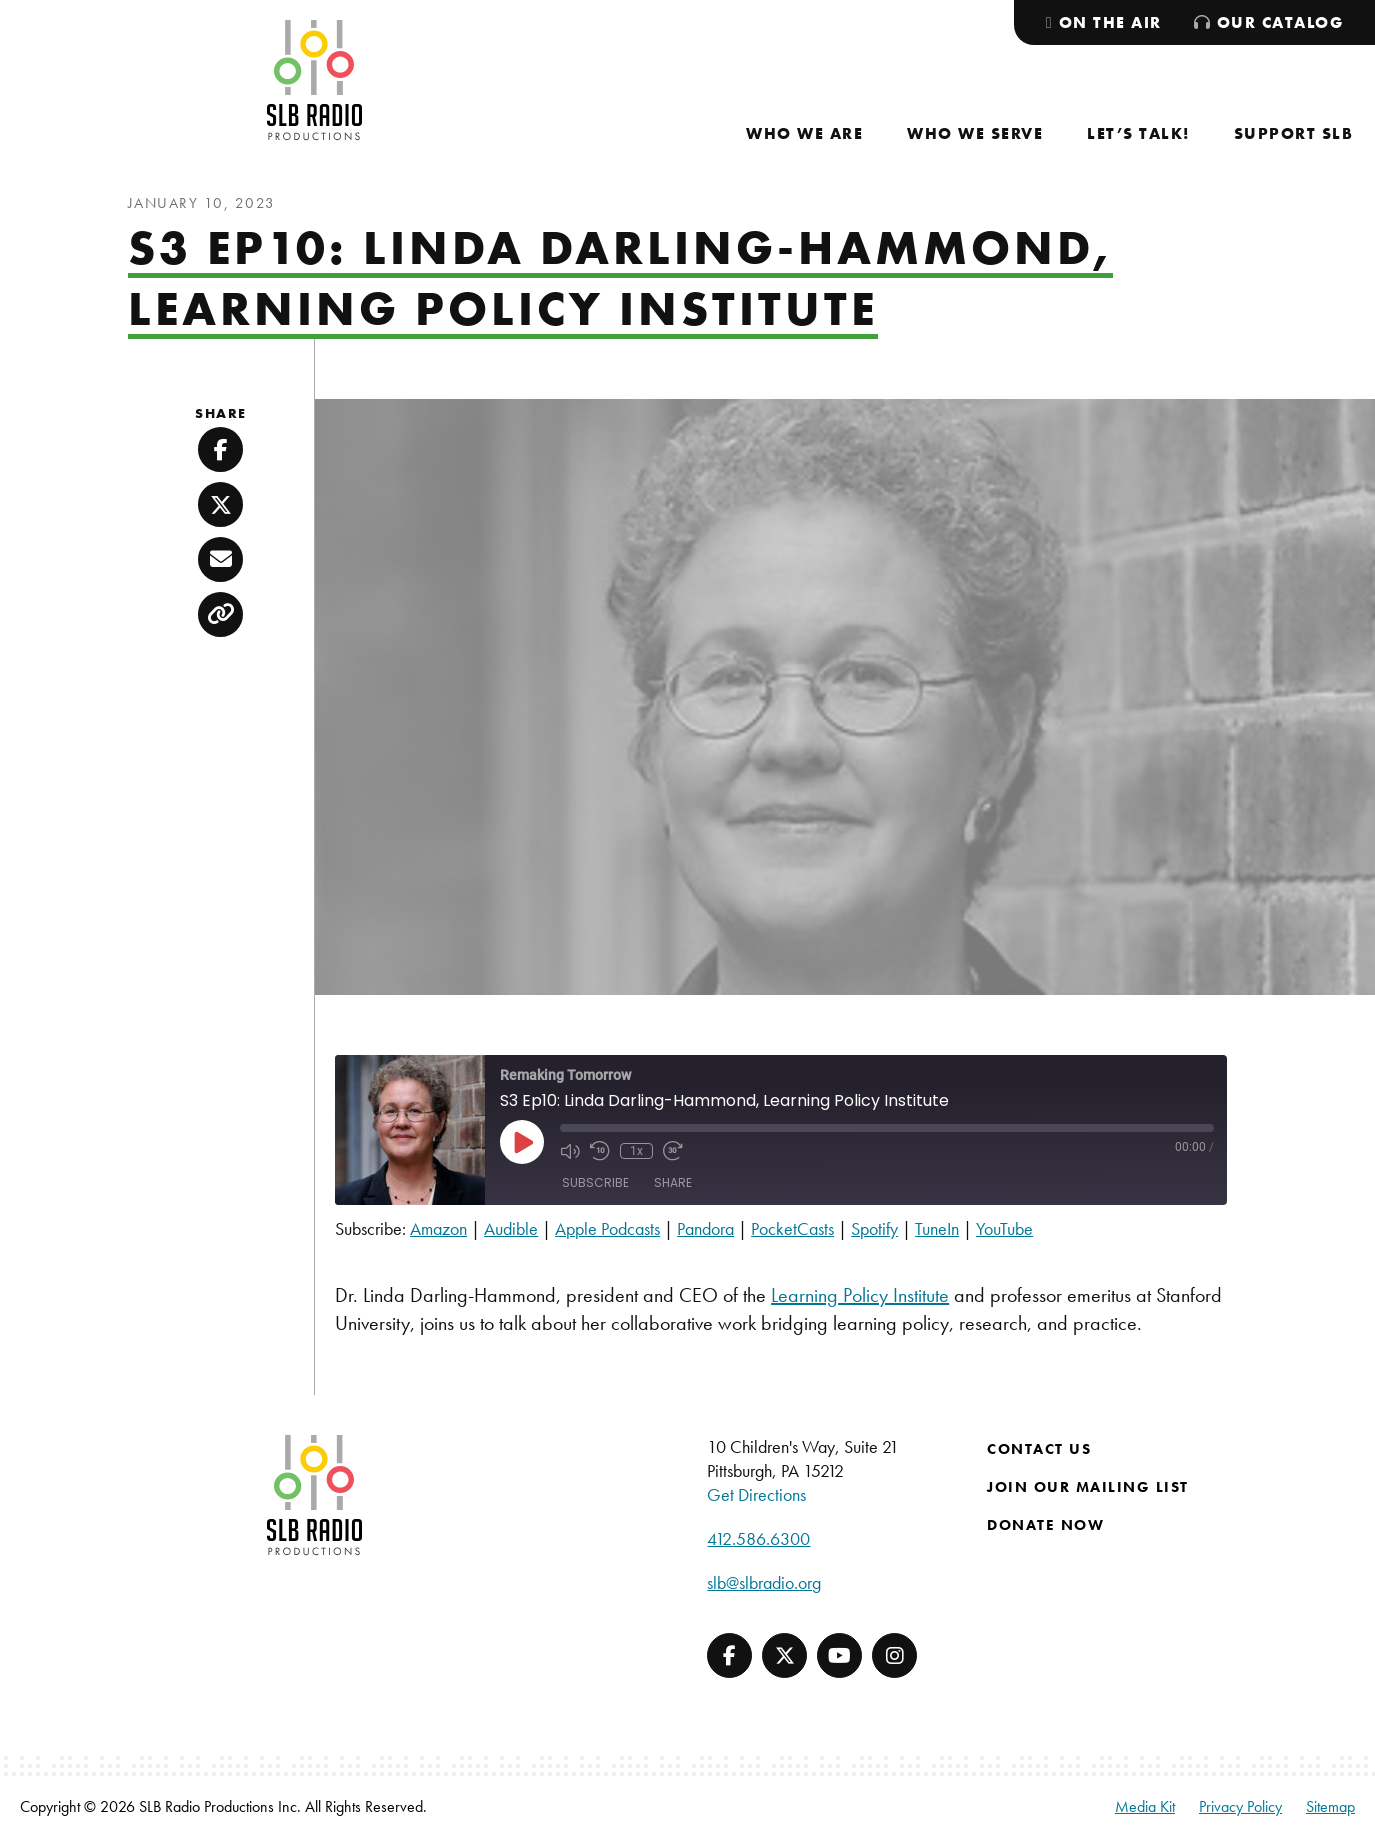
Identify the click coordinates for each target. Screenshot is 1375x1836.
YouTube (1004, 1228)
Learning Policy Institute (860, 1295)
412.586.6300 (758, 1538)
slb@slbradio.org (764, 1582)
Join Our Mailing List (1088, 1487)
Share (673, 1182)
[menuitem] (804, 133)
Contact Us (1039, 1449)
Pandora (705, 1228)
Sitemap (1330, 1806)
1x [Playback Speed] (636, 1151)
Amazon (438, 1228)
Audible (511, 1228)
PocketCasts (792, 1228)
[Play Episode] (522, 1142)
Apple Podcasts (607, 1228)
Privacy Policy (1240, 1806)
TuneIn (937, 1228)
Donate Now (1045, 1525)
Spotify (874, 1228)
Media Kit (1145, 1806)
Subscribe (595, 1182)
